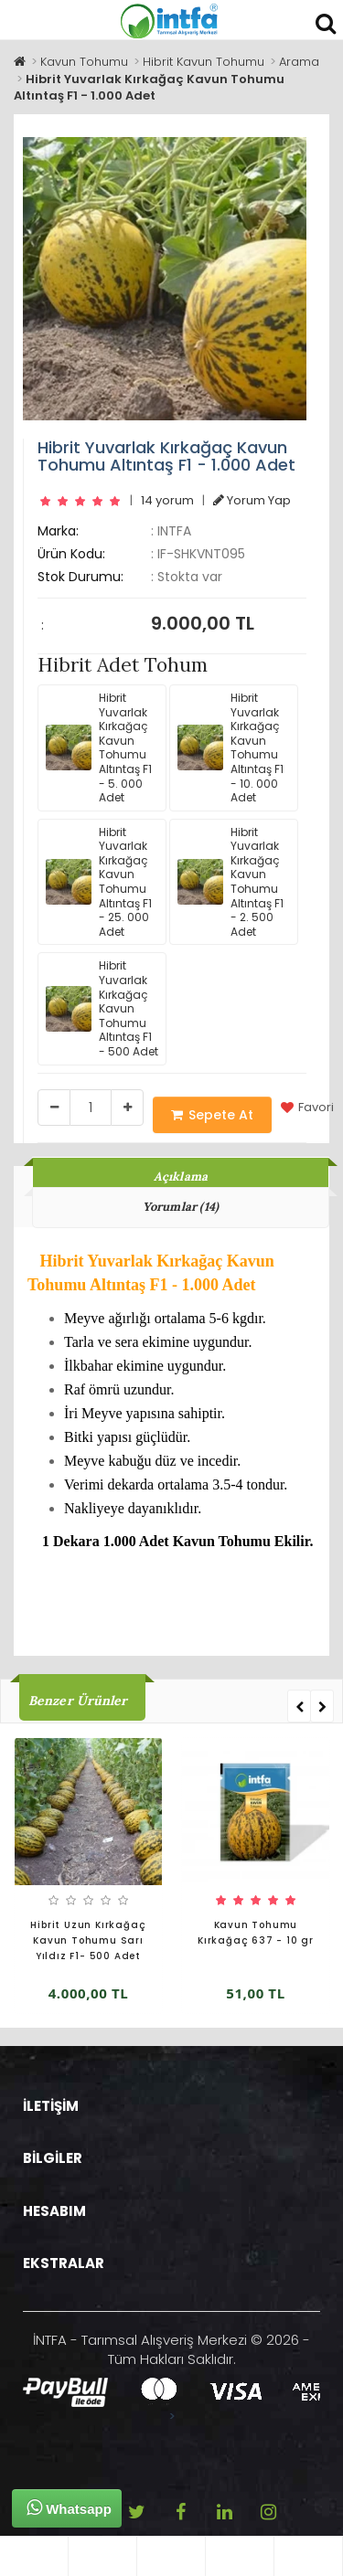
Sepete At (212, 1115)
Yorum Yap (252, 500)
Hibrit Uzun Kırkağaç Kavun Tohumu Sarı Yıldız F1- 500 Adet (87, 1940)
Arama (299, 61)
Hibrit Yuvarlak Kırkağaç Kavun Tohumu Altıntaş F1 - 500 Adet (102, 1008)
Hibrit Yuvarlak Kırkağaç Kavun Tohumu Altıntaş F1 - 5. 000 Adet (99, 747)
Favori (307, 1107)
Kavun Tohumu (84, 61)
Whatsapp (69, 2507)
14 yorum (167, 500)
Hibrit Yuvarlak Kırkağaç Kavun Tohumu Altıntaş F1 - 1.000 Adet (149, 87)
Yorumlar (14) (181, 1206)
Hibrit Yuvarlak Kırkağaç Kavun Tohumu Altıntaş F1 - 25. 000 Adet (99, 881)
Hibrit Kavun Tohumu (203, 61)
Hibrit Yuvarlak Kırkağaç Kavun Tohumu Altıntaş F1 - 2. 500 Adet (230, 881)
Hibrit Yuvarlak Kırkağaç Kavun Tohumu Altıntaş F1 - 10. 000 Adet (230, 747)
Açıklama (181, 1176)
